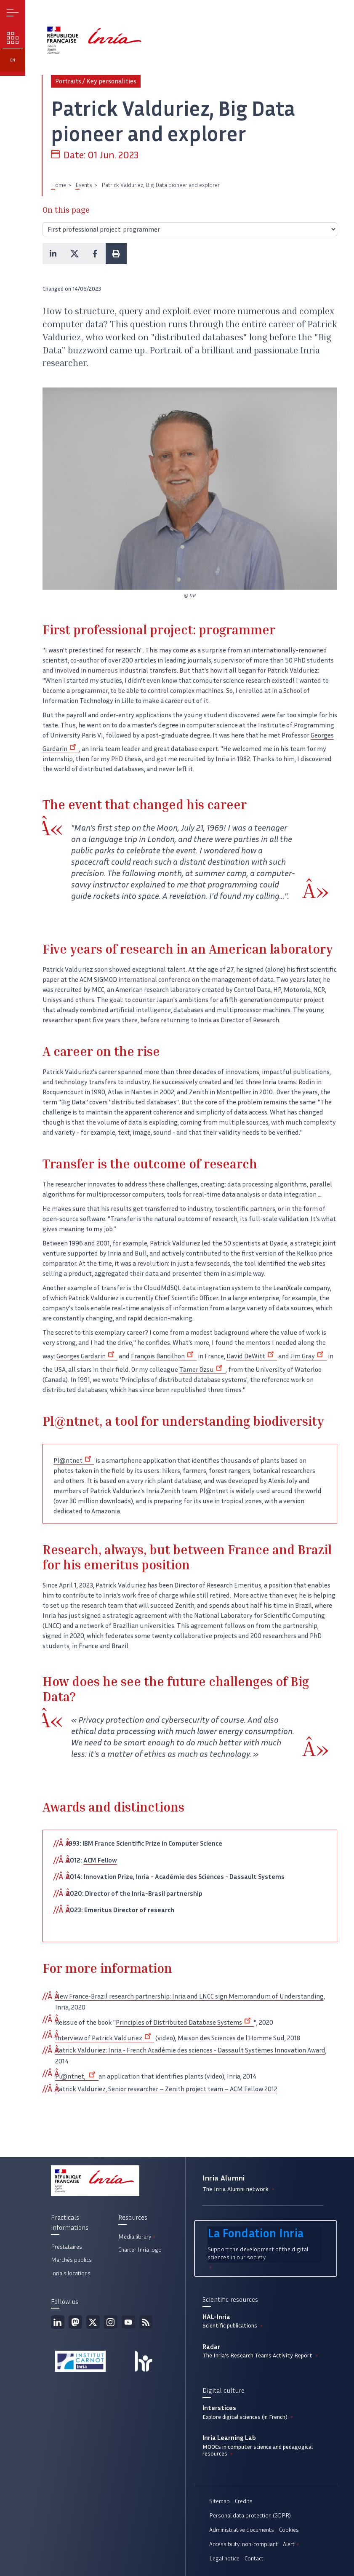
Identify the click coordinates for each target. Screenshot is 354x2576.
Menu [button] (13, 13)
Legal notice (224, 2558)
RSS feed (146, 2322)
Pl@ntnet (73, 1460)
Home (58, 185)
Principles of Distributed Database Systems (185, 2022)
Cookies (289, 2529)
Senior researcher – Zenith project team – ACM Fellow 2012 (192, 2089)
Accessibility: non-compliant (243, 2544)
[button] (53, 253)
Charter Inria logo (140, 2249)
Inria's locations (70, 2273)
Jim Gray (308, 1356)
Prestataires (66, 2246)
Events (83, 185)
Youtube (128, 2322)
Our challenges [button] (13, 38)
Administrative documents (241, 2529)
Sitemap (219, 2501)
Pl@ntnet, (76, 2076)
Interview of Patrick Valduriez (104, 2038)
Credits (244, 2501)
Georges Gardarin (86, 1356)
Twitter (93, 2322)
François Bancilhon (164, 1356)
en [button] (12, 60)
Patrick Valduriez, (81, 2089)
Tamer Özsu (202, 1369)
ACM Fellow (100, 1860)
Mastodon (75, 2322)
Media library (137, 2236)
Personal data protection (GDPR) (250, 2515)
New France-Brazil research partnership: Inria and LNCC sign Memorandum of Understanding (189, 1996)
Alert (291, 2544)
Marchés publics (71, 2259)
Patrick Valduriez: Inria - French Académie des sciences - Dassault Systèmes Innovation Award (190, 2050)
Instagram (110, 2322)
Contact (254, 2558)
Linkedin (57, 2322)
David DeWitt (251, 1356)
